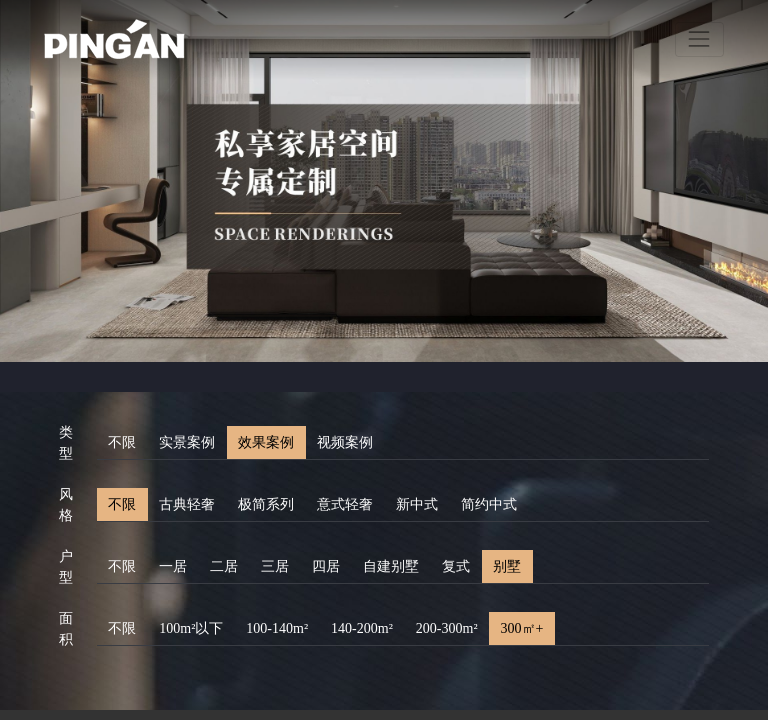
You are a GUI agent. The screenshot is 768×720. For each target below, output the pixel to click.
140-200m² (362, 628)
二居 (224, 566)
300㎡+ (522, 628)
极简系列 (266, 504)
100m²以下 (191, 628)
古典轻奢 (187, 504)
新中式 (417, 504)
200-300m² (447, 628)
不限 (122, 442)
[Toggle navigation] (699, 39)
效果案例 (266, 442)
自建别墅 (391, 566)
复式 (456, 566)
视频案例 (345, 442)
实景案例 (187, 442)
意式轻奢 (345, 504)
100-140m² (277, 628)
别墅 (507, 566)
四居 (326, 566)
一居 (173, 566)
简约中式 (489, 504)
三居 (275, 566)
